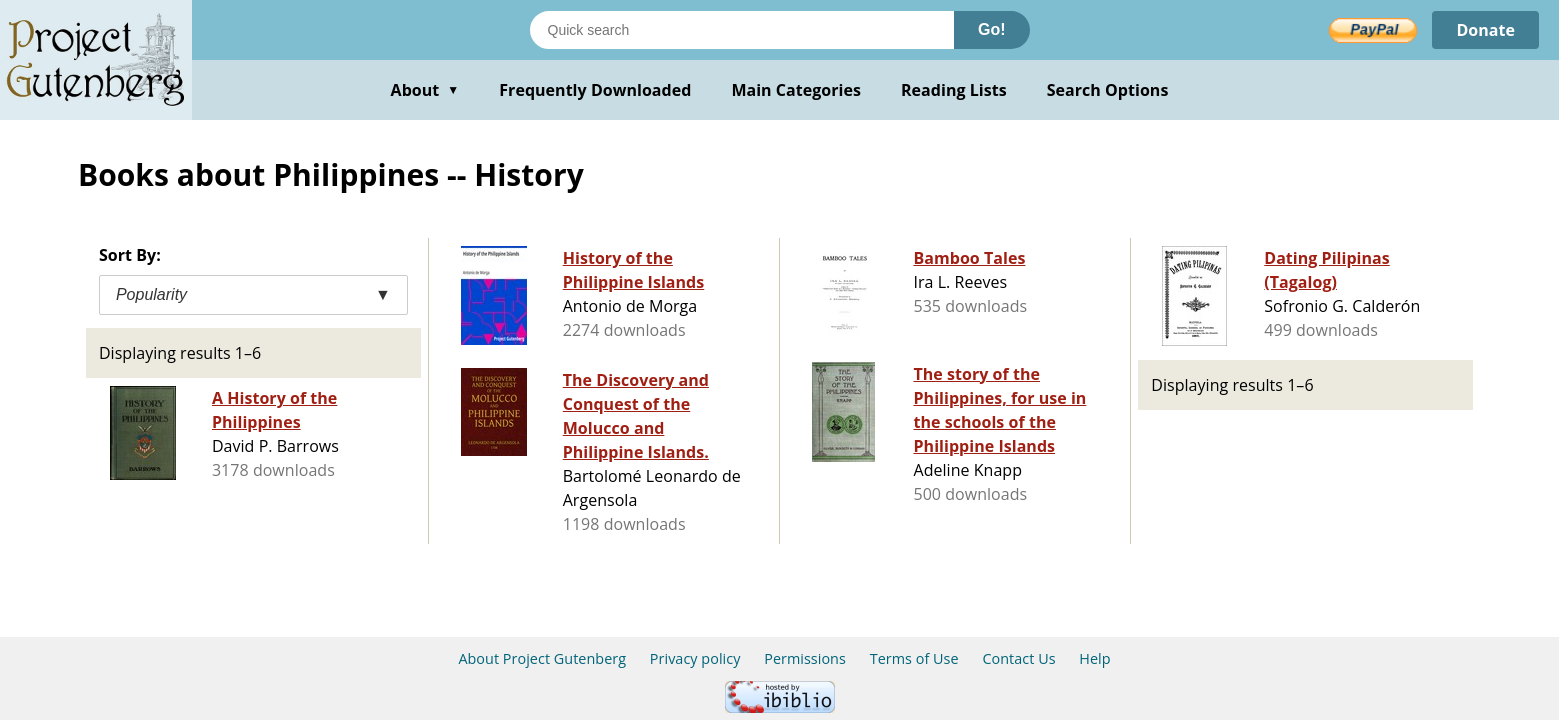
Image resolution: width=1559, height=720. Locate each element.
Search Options (1108, 90)
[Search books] (742, 30)
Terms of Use (914, 658)
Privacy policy (695, 658)
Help (1094, 658)
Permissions (805, 658)
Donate (1485, 30)
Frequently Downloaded (595, 90)
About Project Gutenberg (542, 658)
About (425, 90)
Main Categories (796, 90)
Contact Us (1018, 658)
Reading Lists (954, 90)
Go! (992, 29)
